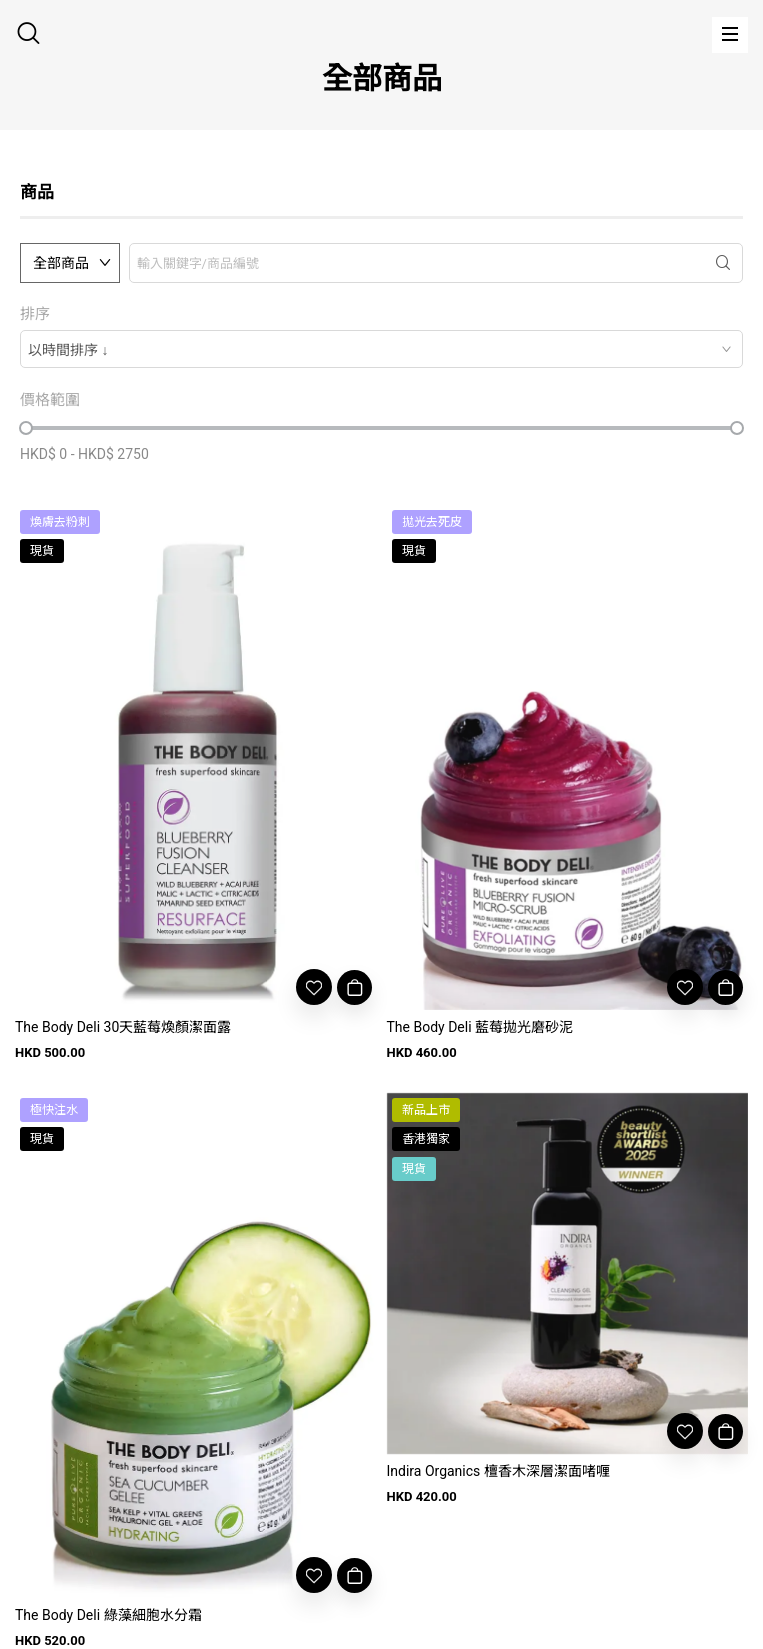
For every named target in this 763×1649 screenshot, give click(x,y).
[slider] (26, 428)
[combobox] (381, 349)
